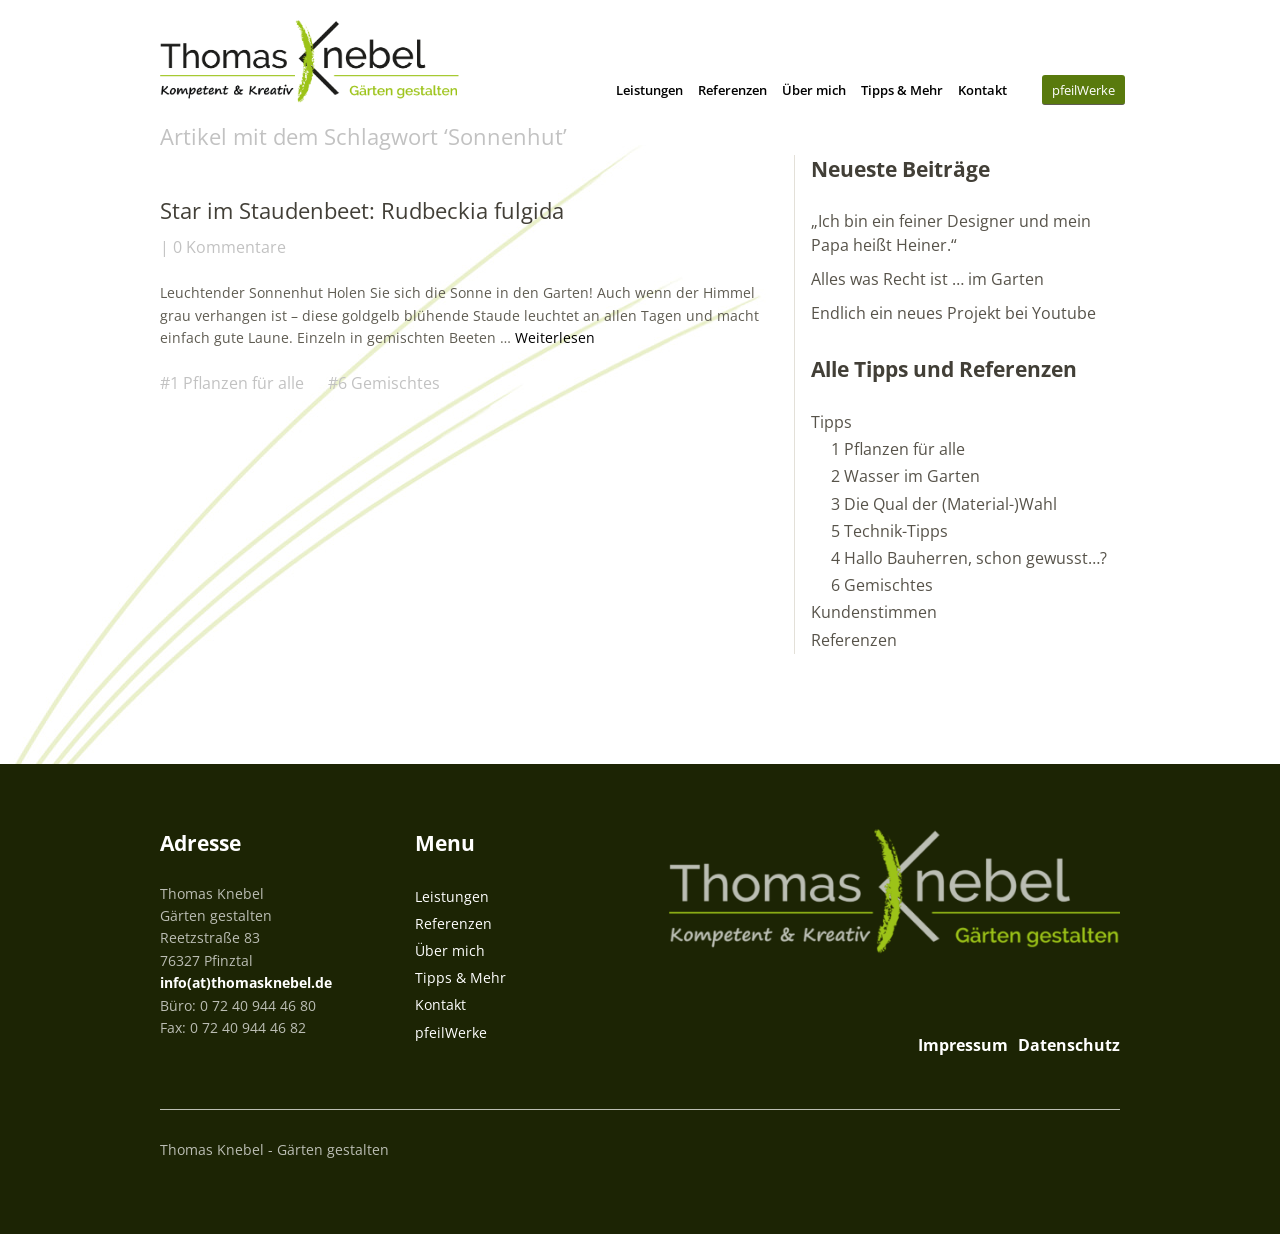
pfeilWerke (1083, 90)
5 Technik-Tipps (889, 531)
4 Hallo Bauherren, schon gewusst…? (969, 558)
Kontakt (982, 90)
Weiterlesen (555, 337)
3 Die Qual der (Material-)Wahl (944, 504)
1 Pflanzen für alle (237, 383)
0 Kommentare (229, 247)
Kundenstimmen (874, 612)
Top (1099, 1147)
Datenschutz (1069, 1045)
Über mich (814, 90)
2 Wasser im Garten (905, 476)
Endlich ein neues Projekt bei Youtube (953, 313)
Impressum (963, 1045)
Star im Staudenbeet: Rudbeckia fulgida (362, 210)
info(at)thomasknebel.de (246, 982)
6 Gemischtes (389, 383)
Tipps (831, 422)
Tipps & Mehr (902, 90)
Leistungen (649, 90)
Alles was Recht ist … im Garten (927, 279)
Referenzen (732, 90)
